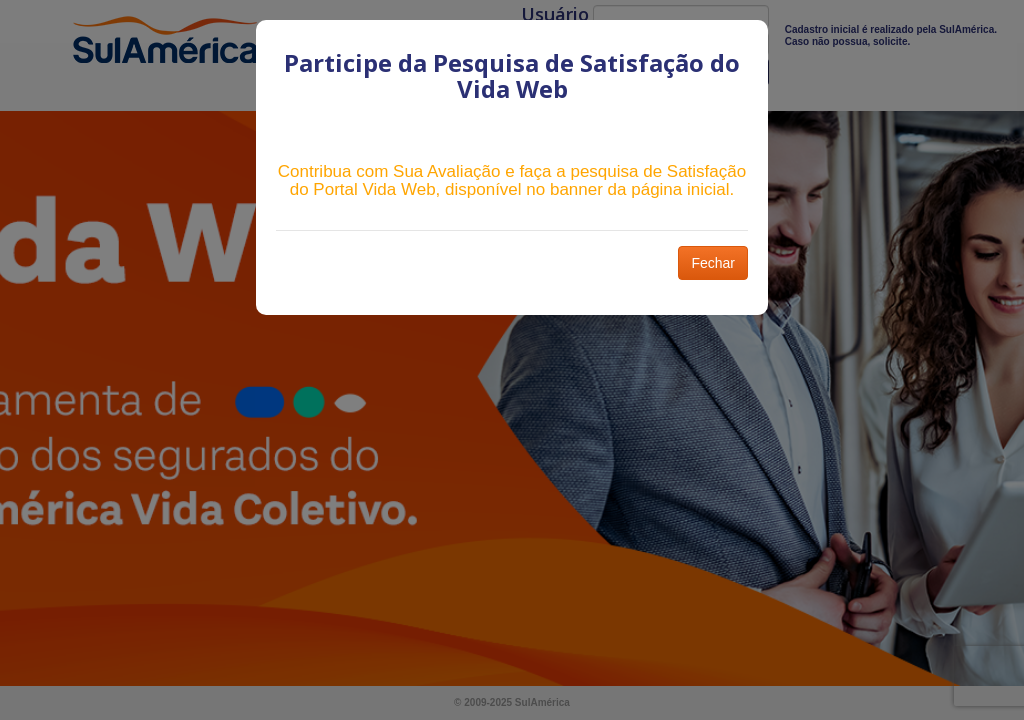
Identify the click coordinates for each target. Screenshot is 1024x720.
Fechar (713, 263)
